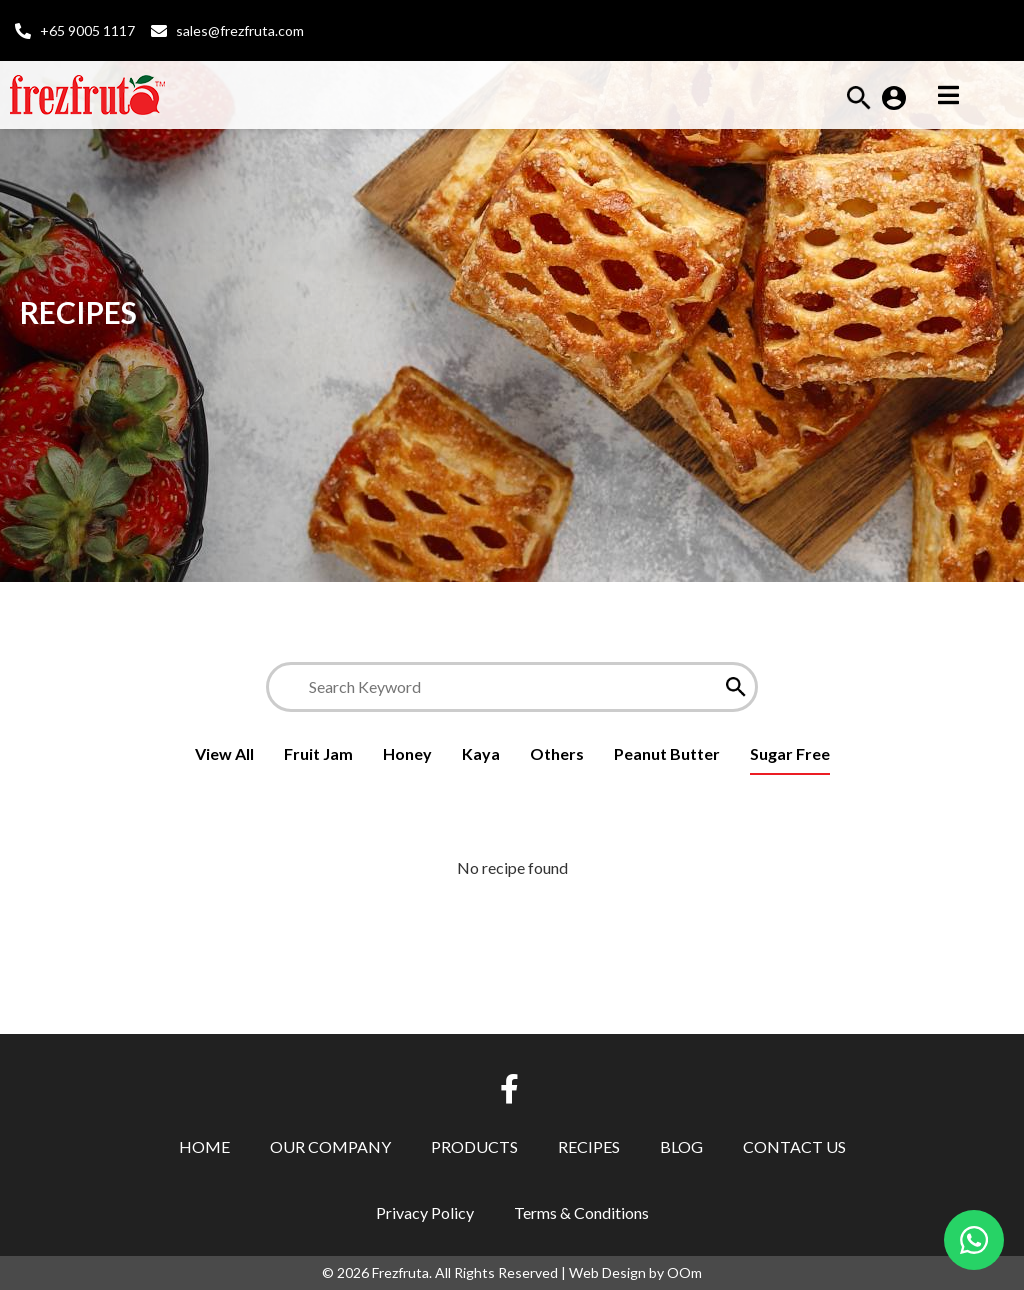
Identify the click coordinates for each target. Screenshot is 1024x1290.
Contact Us (794, 1146)
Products (474, 1146)
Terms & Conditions (581, 1212)
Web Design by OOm (635, 1272)
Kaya (481, 753)
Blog (681, 1146)
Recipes (589, 1146)
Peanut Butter (667, 753)
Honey (407, 753)
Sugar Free (790, 753)
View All (224, 753)
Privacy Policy (425, 1212)
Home (204, 1146)
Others (557, 753)
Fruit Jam (318, 753)
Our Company (330, 1146)
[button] (859, 103)
